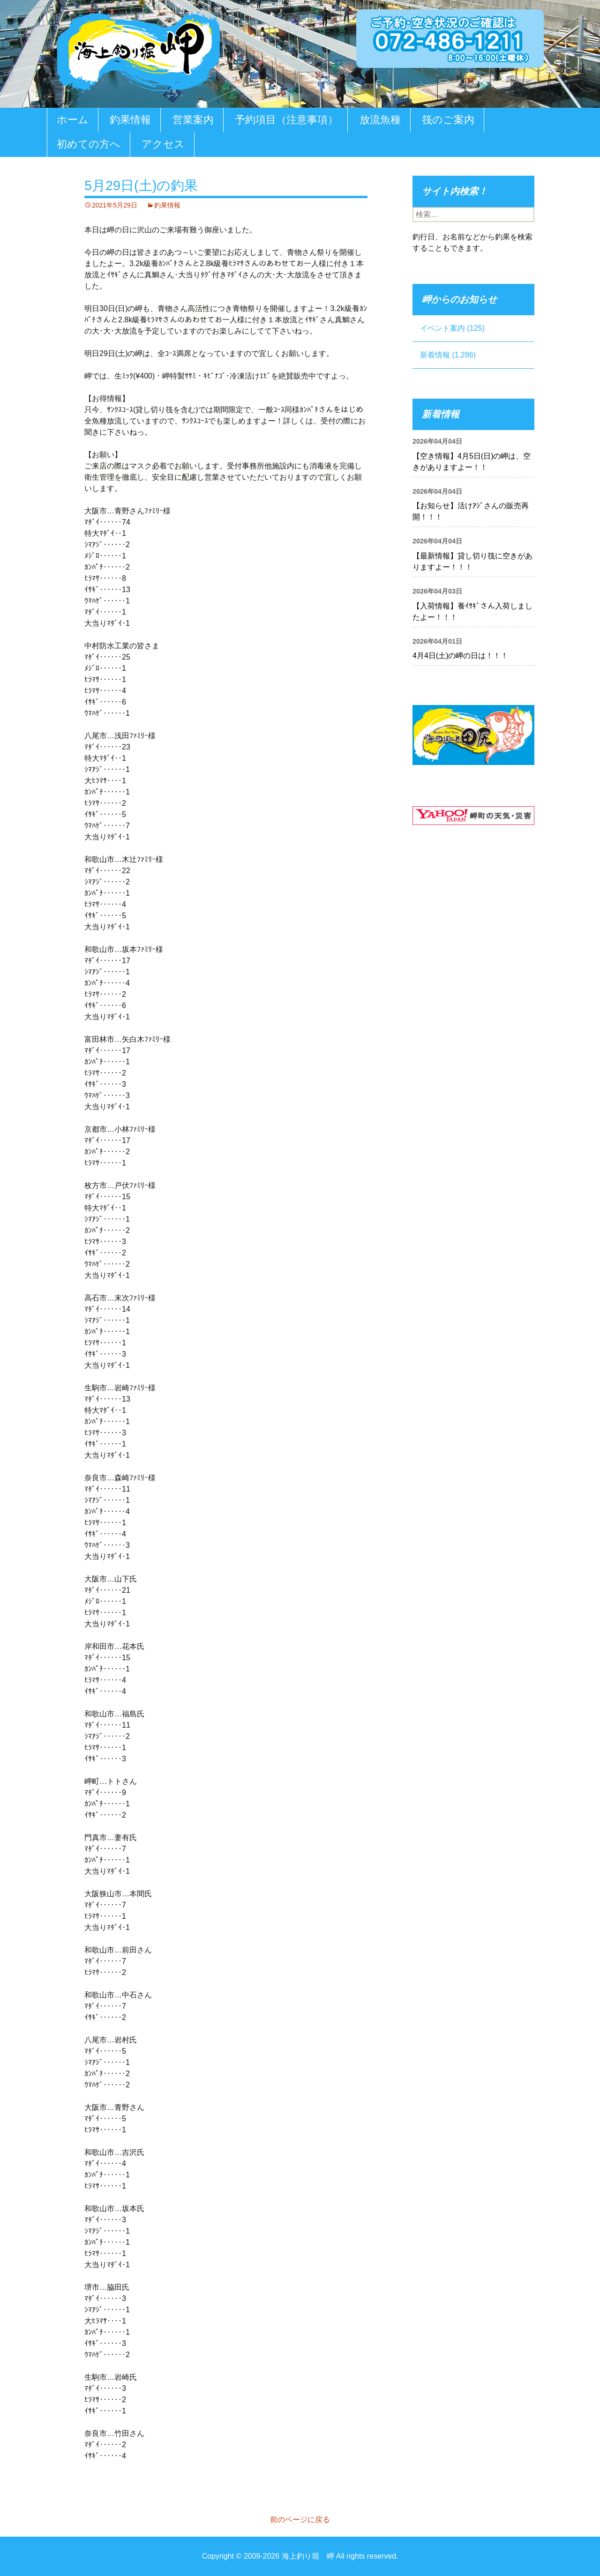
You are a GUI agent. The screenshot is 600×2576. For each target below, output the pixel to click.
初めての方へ (88, 144)
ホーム (73, 120)
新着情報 (435, 355)
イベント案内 (442, 328)
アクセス (163, 144)
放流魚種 (380, 120)
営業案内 (193, 120)
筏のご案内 (448, 120)
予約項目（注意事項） (286, 120)
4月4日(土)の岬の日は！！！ (460, 656)
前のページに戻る (300, 2520)
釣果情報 (130, 120)
